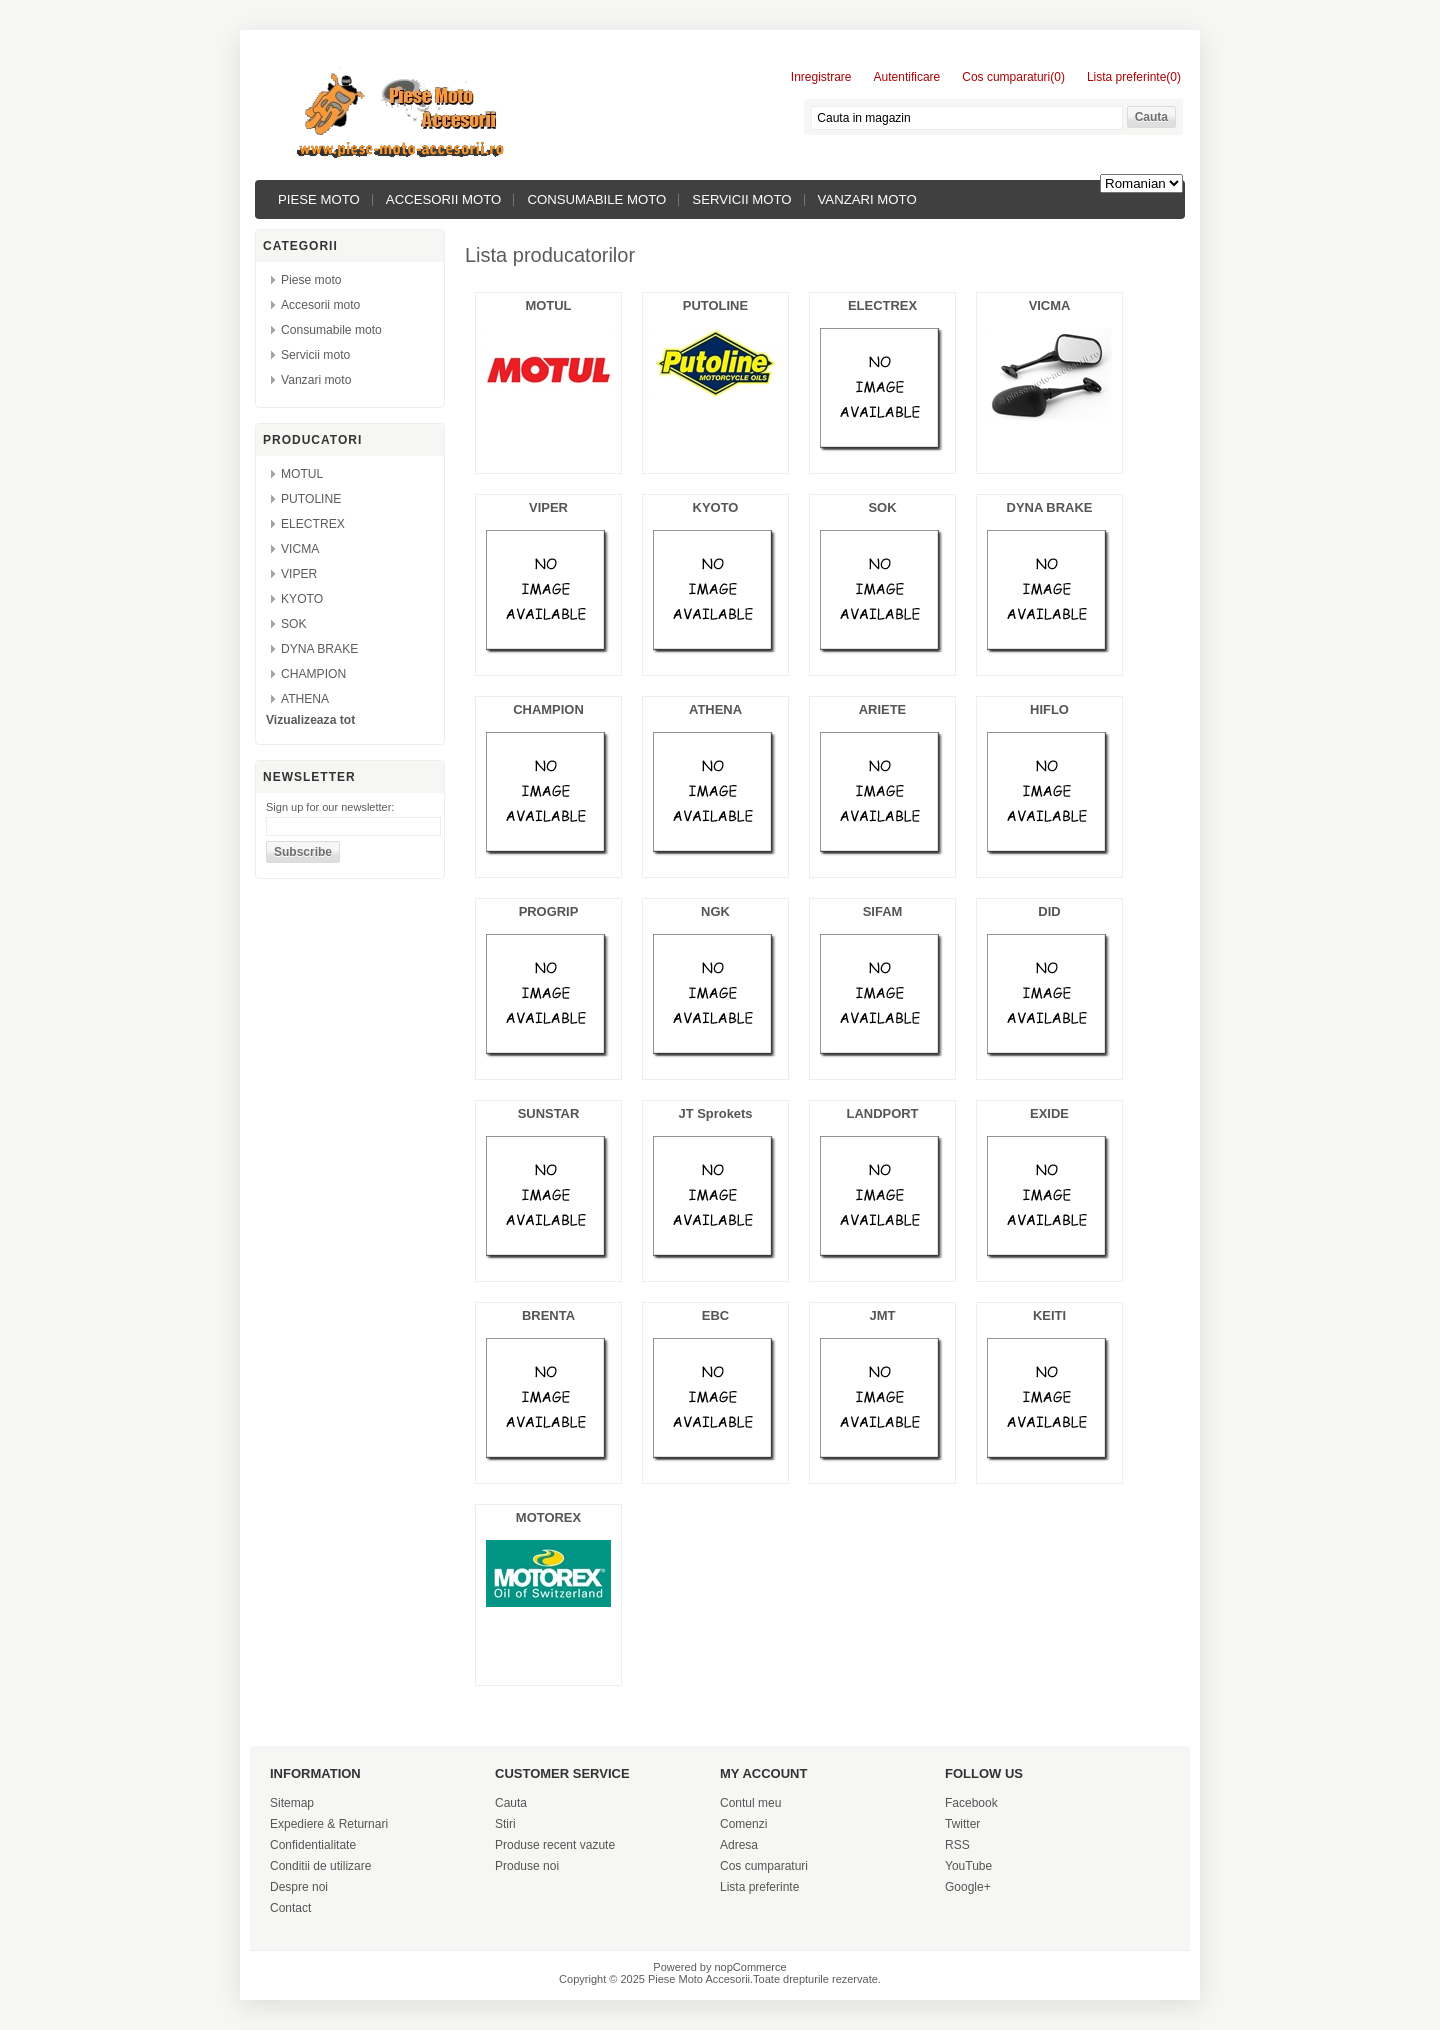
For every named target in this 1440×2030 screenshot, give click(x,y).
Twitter (962, 1824)
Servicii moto (741, 199)
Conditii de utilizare (320, 1866)
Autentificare (907, 77)
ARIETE (883, 709)
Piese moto (319, 199)
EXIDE (1049, 1113)
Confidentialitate (313, 1845)
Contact (290, 1908)
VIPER (299, 574)
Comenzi (743, 1824)
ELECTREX (313, 524)
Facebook (971, 1803)
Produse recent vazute (555, 1845)
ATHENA (305, 699)
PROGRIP (549, 911)
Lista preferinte (759, 1887)
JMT (883, 1315)
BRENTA (548, 1315)
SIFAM (883, 911)
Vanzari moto (867, 199)
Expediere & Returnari (329, 1824)
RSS (957, 1845)
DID (1049, 911)
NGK (715, 911)
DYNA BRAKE (319, 649)
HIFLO (1049, 709)
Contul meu (750, 1803)
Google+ (968, 1887)
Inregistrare (821, 77)
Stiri (505, 1824)
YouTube (968, 1866)
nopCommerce (751, 1967)
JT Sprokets (715, 1113)
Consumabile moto (596, 199)
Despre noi (299, 1887)
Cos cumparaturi (764, 1866)
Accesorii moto (444, 199)
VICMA (300, 549)
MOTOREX (548, 1517)
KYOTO (302, 599)
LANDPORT (883, 1113)
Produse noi (527, 1866)
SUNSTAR (549, 1113)
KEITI (1049, 1315)
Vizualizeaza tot (310, 720)
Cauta (511, 1803)
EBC (715, 1315)
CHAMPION (313, 674)
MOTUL (302, 474)
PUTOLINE (311, 499)
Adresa (739, 1845)
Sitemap (292, 1803)
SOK (294, 624)
